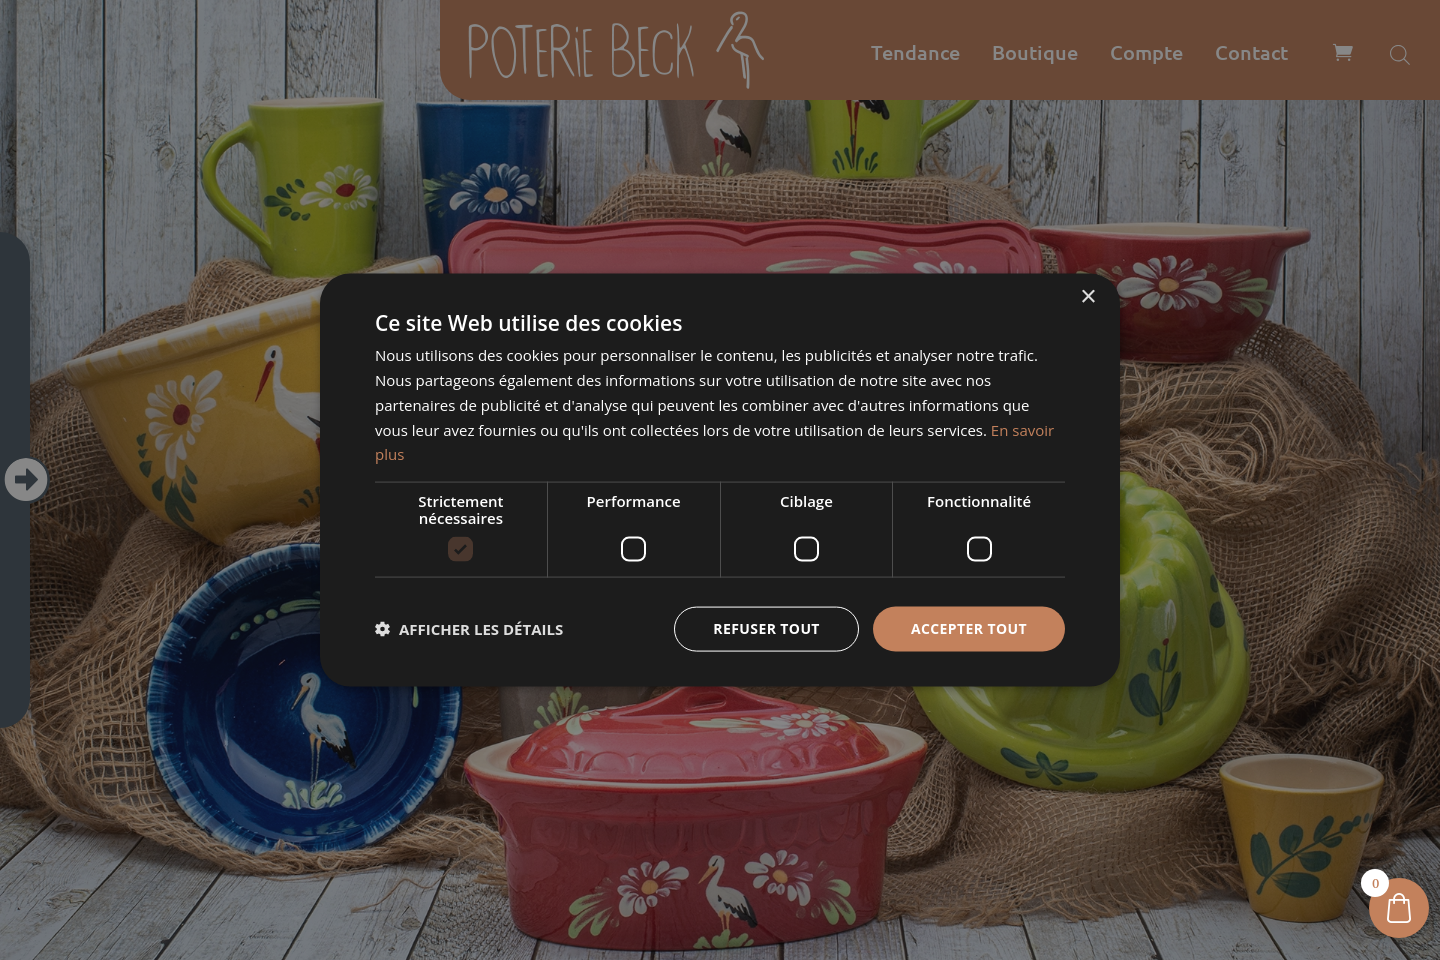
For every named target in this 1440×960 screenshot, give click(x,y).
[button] (469, 629)
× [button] (1087, 297)
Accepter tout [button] (969, 628)
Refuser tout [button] (766, 628)
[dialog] (720, 480)
